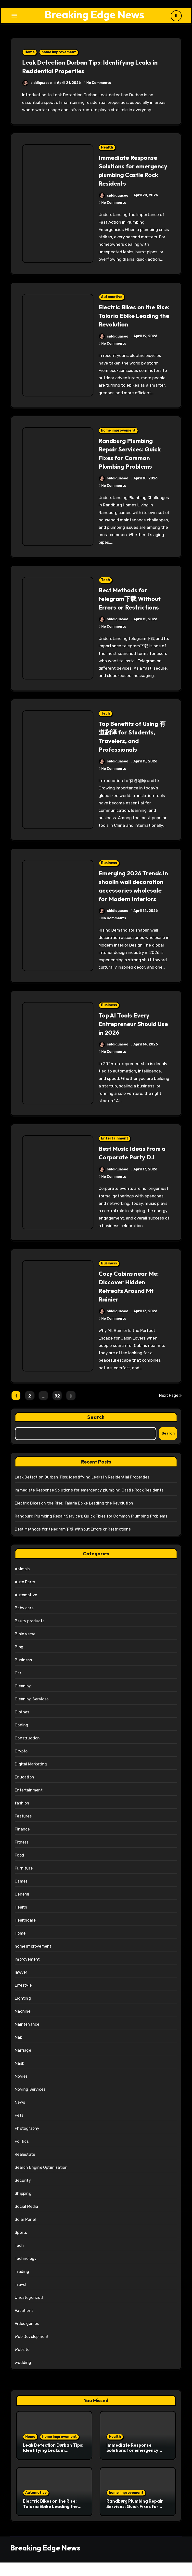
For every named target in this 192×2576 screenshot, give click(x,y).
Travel (20, 2298)
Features (23, 1829)
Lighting (23, 2011)
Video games (27, 2337)
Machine (22, 2024)
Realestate (25, 2168)
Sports (21, 2246)
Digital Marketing (31, 1777)
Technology (26, 2272)
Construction (27, 1751)
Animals (22, 1582)
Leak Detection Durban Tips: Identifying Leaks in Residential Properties (93, 71)
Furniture (24, 1881)
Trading (22, 2285)
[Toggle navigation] (14, 18)
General (22, 1907)
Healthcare (25, 1933)
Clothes (22, 1725)
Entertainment (114, 1152)
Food (19, 1868)
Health (107, 152)
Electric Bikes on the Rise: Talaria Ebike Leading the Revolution (134, 320)
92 (57, 1409)
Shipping (23, 2207)
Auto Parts (25, 1595)
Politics (22, 2155)
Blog (19, 1660)
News (20, 2116)
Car (18, 1686)
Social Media (26, 2220)
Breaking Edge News (94, 17)
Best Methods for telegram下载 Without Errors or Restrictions (133, 603)
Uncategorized (29, 2311)
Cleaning (23, 1699)
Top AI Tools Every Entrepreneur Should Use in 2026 (130, 1037)
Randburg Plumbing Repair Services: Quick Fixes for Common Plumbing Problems (133, 458)
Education (24, 1790)
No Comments (98, 88)
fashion (22, 1816)
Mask (19, 2076)
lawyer (21, 1985)
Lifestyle (23, 1998)
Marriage (23, 2063)
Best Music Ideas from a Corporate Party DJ (132, 1166)
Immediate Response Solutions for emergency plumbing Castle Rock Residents (132, 175)
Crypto (21, 1764)
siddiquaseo (37, 88)
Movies (21, 2090)
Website (22, 2363)
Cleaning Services (32, 1712)
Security (23, 2194)
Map (18, 2050)
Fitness (21, 1855)
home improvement (58, 57)
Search (96, 1430)
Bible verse (25, 1647)
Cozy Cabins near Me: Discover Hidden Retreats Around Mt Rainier (132, 1300)
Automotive (111, 302)
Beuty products (29, 1634)
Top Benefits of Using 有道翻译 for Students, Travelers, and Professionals (133, 741)
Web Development (32, 2350)
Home (30, 57)
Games (21, 1894)
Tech (105, 585)
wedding (23, 2376)
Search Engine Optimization (41, 2181)
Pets (19, 2129)
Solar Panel (25, 2233)
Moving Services (30, 2103)
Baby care (24, 1621)
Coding (21, 1738)
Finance (22, 1842)
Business (109, 868)
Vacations (24, 2324)
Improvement (27, 1972)
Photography (27, 2142)
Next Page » (170, 1409)
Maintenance (27, 2037)
